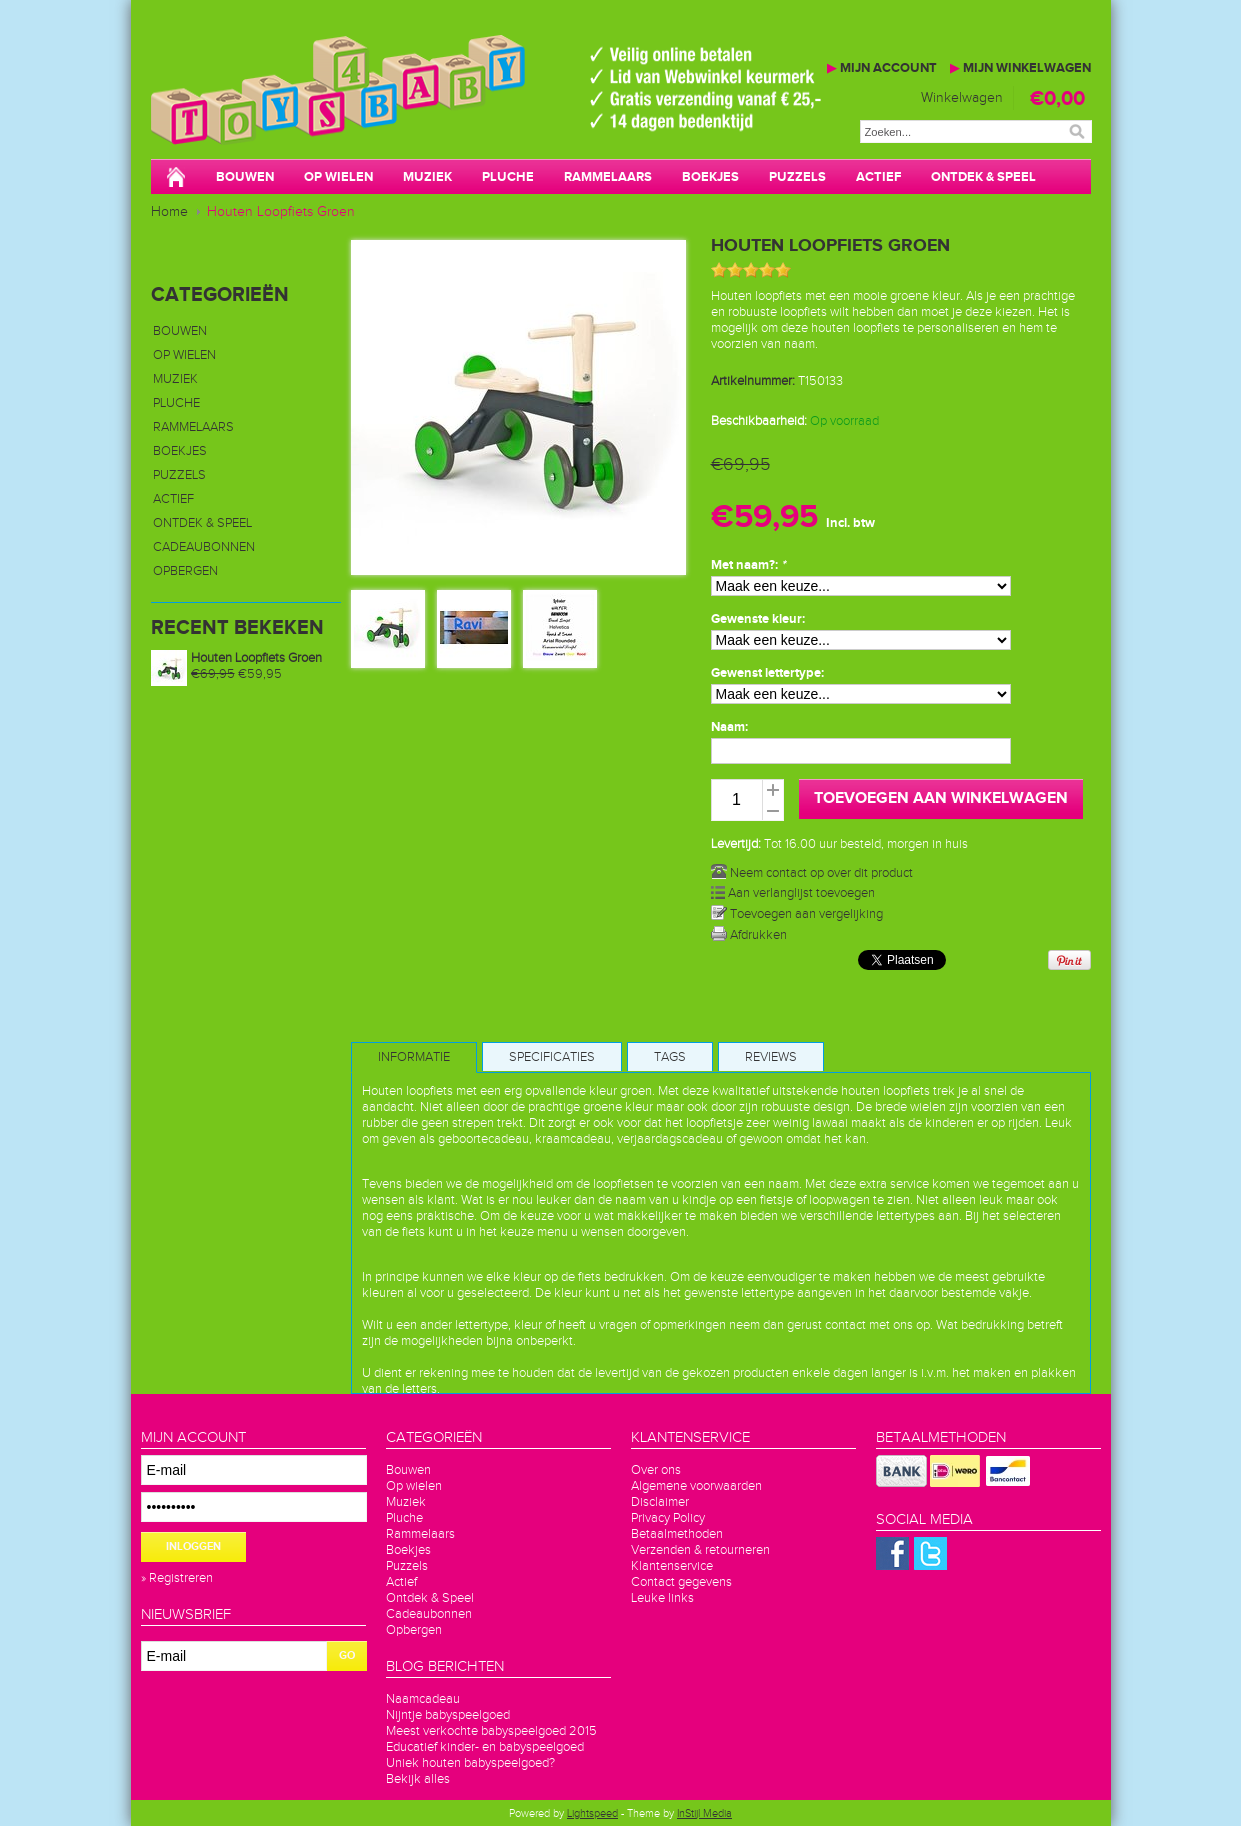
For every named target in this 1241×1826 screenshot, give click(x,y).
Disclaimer (660, 1502)
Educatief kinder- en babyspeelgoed (485, 1747)
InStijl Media (704, 1813)
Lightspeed (592, 1813)
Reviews (771, 1057)
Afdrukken (749, 935)
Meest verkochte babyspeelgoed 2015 (491, 1731)
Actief (878, 177)
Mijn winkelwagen (1020, 68)
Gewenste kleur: (758, 619)
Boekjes (710, 177)
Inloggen (193, 1546)
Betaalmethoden (677, 1534)
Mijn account (882, 68)
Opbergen (185, 571)
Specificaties (552, 1057)
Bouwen (245, 177)
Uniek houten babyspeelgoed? (470, 1763)
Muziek (427, 177)
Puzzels (797, 177)
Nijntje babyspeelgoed (448, 1715)
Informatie (414, 1057)
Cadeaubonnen (204, 547)
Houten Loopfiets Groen (281, 212)
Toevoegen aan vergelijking (797, 914)
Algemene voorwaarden (696, 1486)
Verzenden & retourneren (700, 1550)
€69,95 (740, 464)
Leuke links (662, 1598)
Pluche (508, 177)
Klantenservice (672, 1566)
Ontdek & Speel (983, 177)
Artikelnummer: (753, 381)
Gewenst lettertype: (767, 673)
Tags (670, 1057)
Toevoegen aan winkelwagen (941, 798)
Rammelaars (608, 177)
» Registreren (177, 1578)
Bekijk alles (418, 1779)
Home (169, 212)
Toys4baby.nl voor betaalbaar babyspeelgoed (451, 110)
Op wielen (338, 177)
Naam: (729, 727)
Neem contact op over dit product (812, 873)
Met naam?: (748, 565)
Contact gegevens (681, 1582)
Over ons (656, 1470)
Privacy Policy (668, 1518)
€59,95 (236, 674)
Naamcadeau (423, 1699)
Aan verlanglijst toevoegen (793, 893)
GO (347, 1655)
